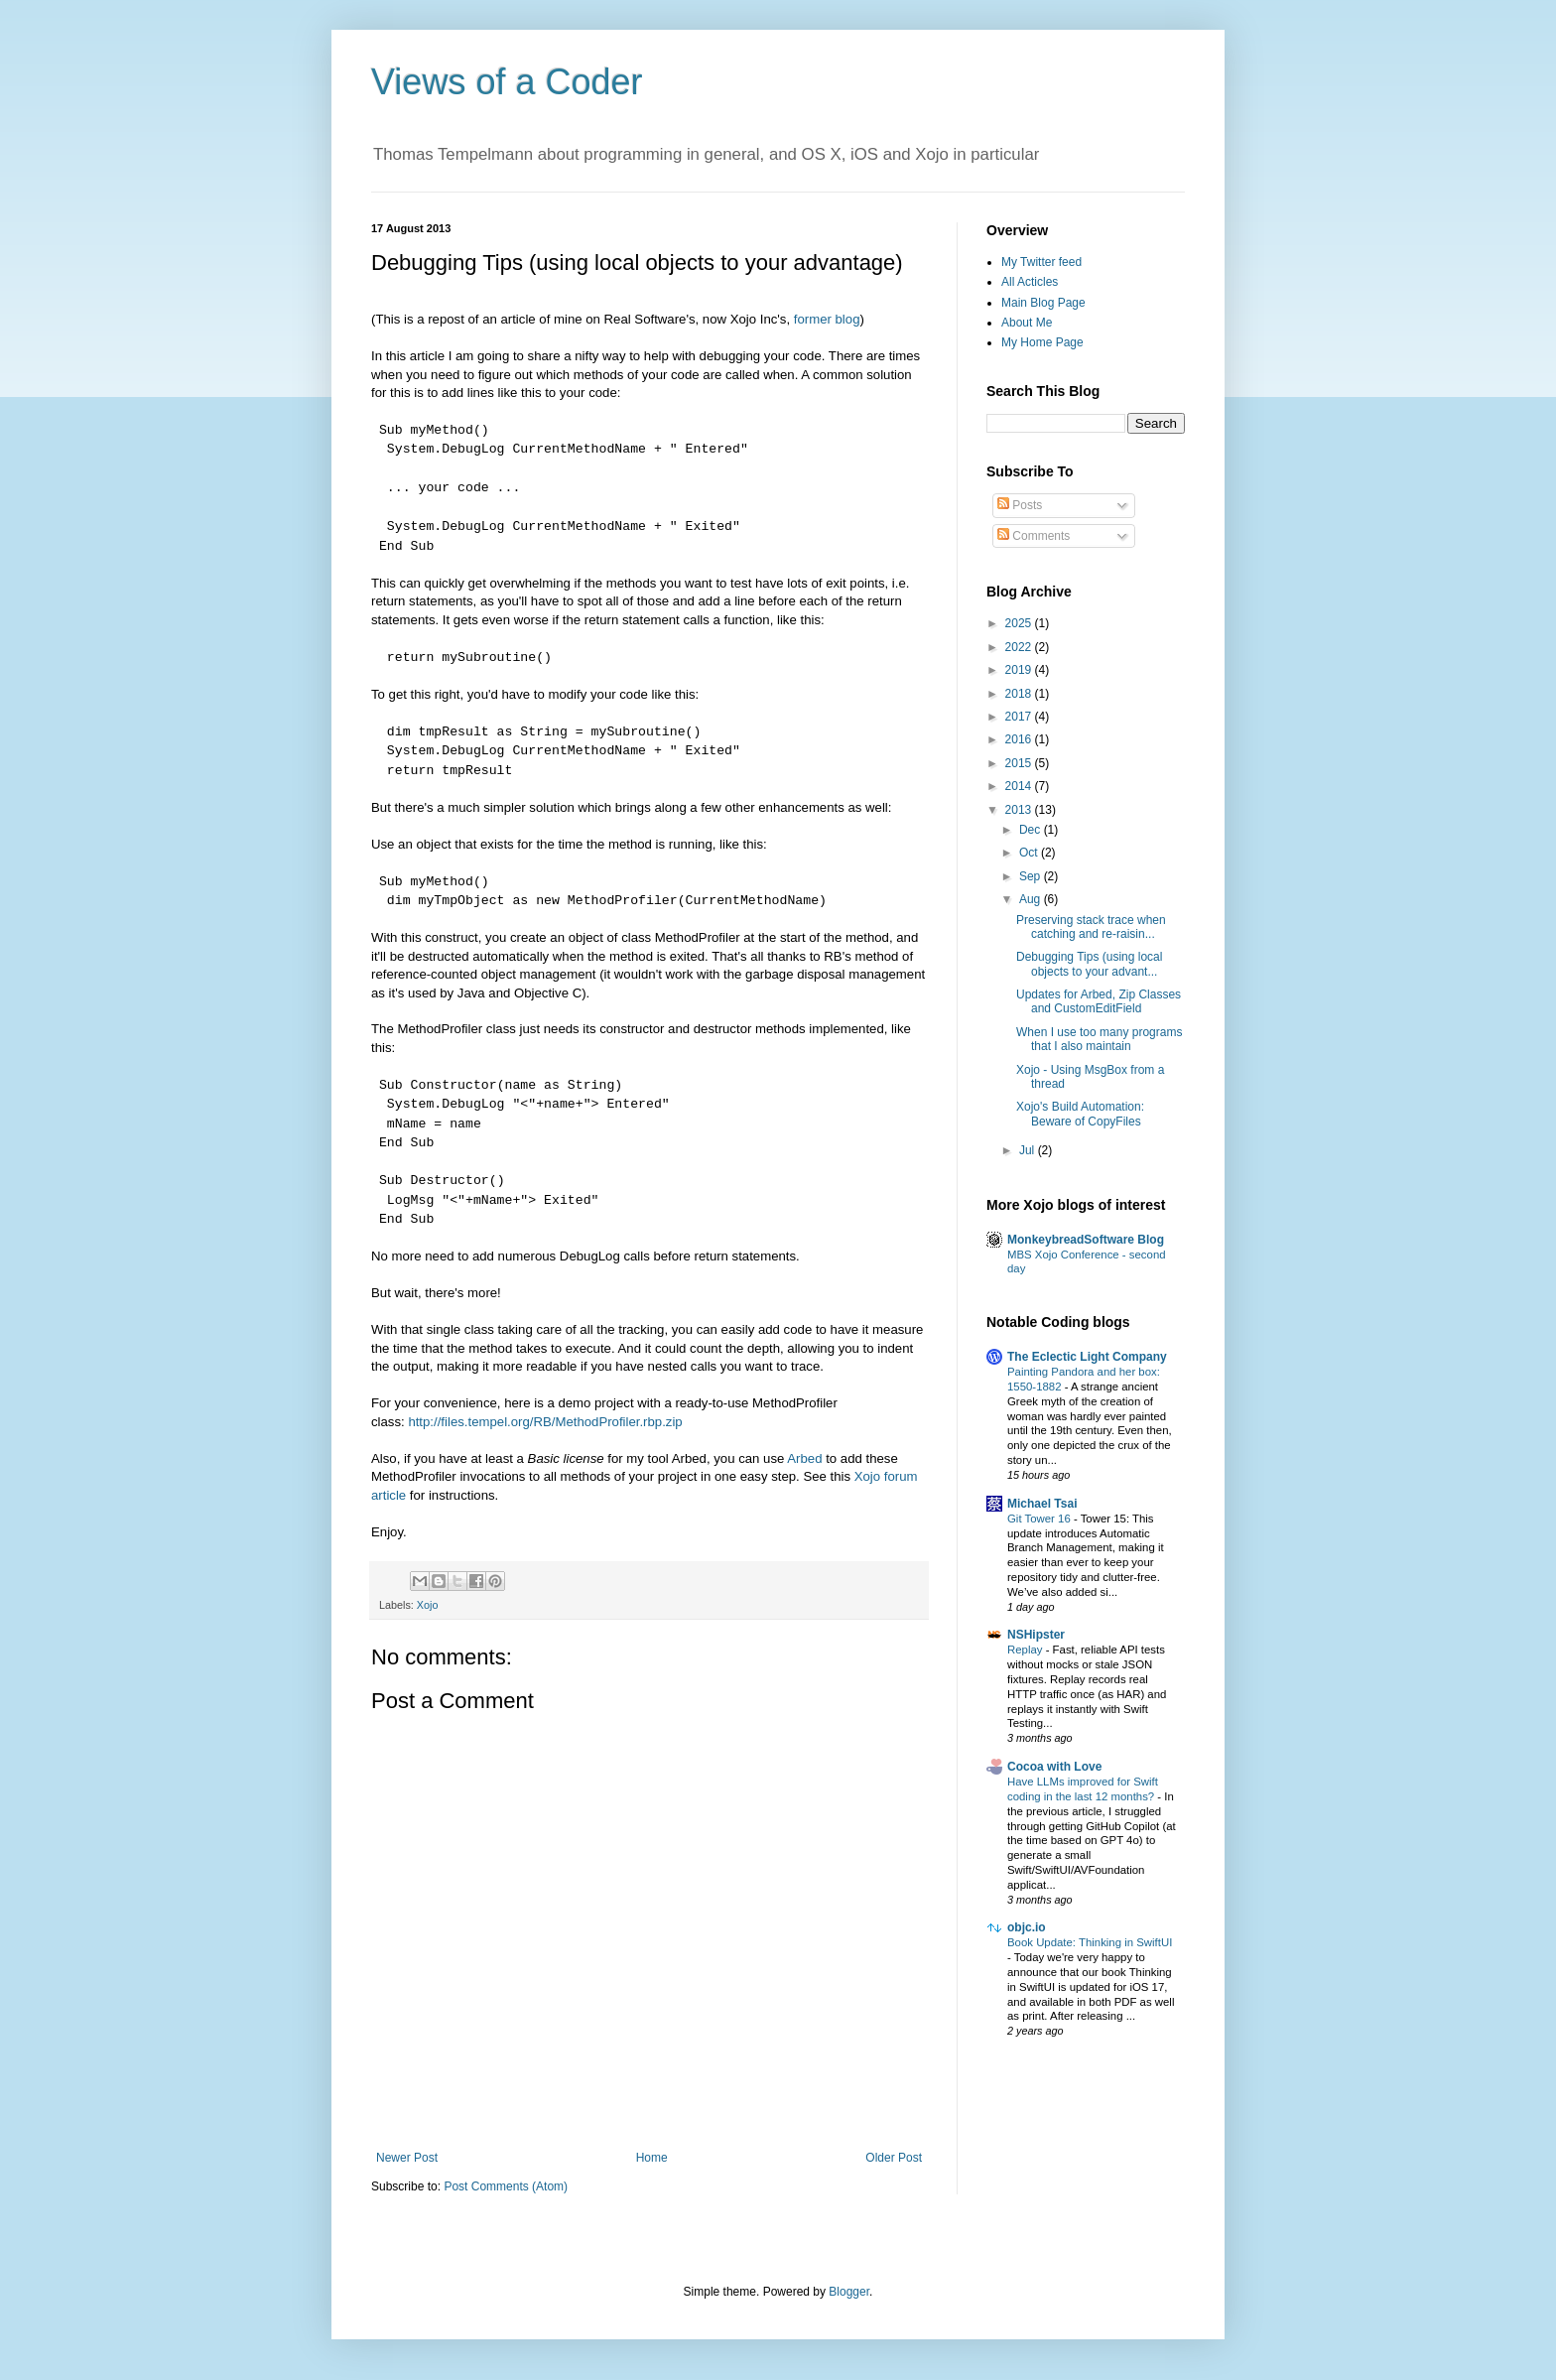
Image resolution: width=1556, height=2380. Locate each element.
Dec (1031, 830)
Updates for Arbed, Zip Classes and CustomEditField (1098, 1001)
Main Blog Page (1043, 303)
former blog (827, 319)
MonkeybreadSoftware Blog (1085, 1240)
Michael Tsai (1042, 1504)
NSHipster (1036, 1635)
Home (652, 2158)
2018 (1020, 694)
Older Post (893, 2158)
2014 (1020, 786)
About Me (1026, 323)
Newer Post (407, 2158)
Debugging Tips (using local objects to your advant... (1089, 964)
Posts (1019, 505)
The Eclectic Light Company (1087, 1357)
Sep (1031, 876)
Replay (1026, 1649)
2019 (1020, 670)
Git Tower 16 (1040, 1518)
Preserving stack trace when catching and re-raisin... (1091, 927)
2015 (1020, 763)
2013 (1020, 810)
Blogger (849, 2292)
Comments (1033, 536)
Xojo (428, 1605)
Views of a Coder (506, 82)
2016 (1020, 739)
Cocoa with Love (1054, 1767)
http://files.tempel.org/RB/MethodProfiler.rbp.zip (545, 1421)
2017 (1020, 717)
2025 (1020, 623)
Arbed (804, 1458)
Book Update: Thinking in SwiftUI (1089, 1942)
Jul (1028, 1150)
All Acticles (1029, 282)
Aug (1031, 899)
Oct (1030, 852)
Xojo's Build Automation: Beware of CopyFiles (1080, 1113)
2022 (1020, 647)
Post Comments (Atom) (506, 2186)
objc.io (1026, 1927)
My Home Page (1042, 342)
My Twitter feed (1041, 262)
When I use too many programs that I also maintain (1099, 1039)
